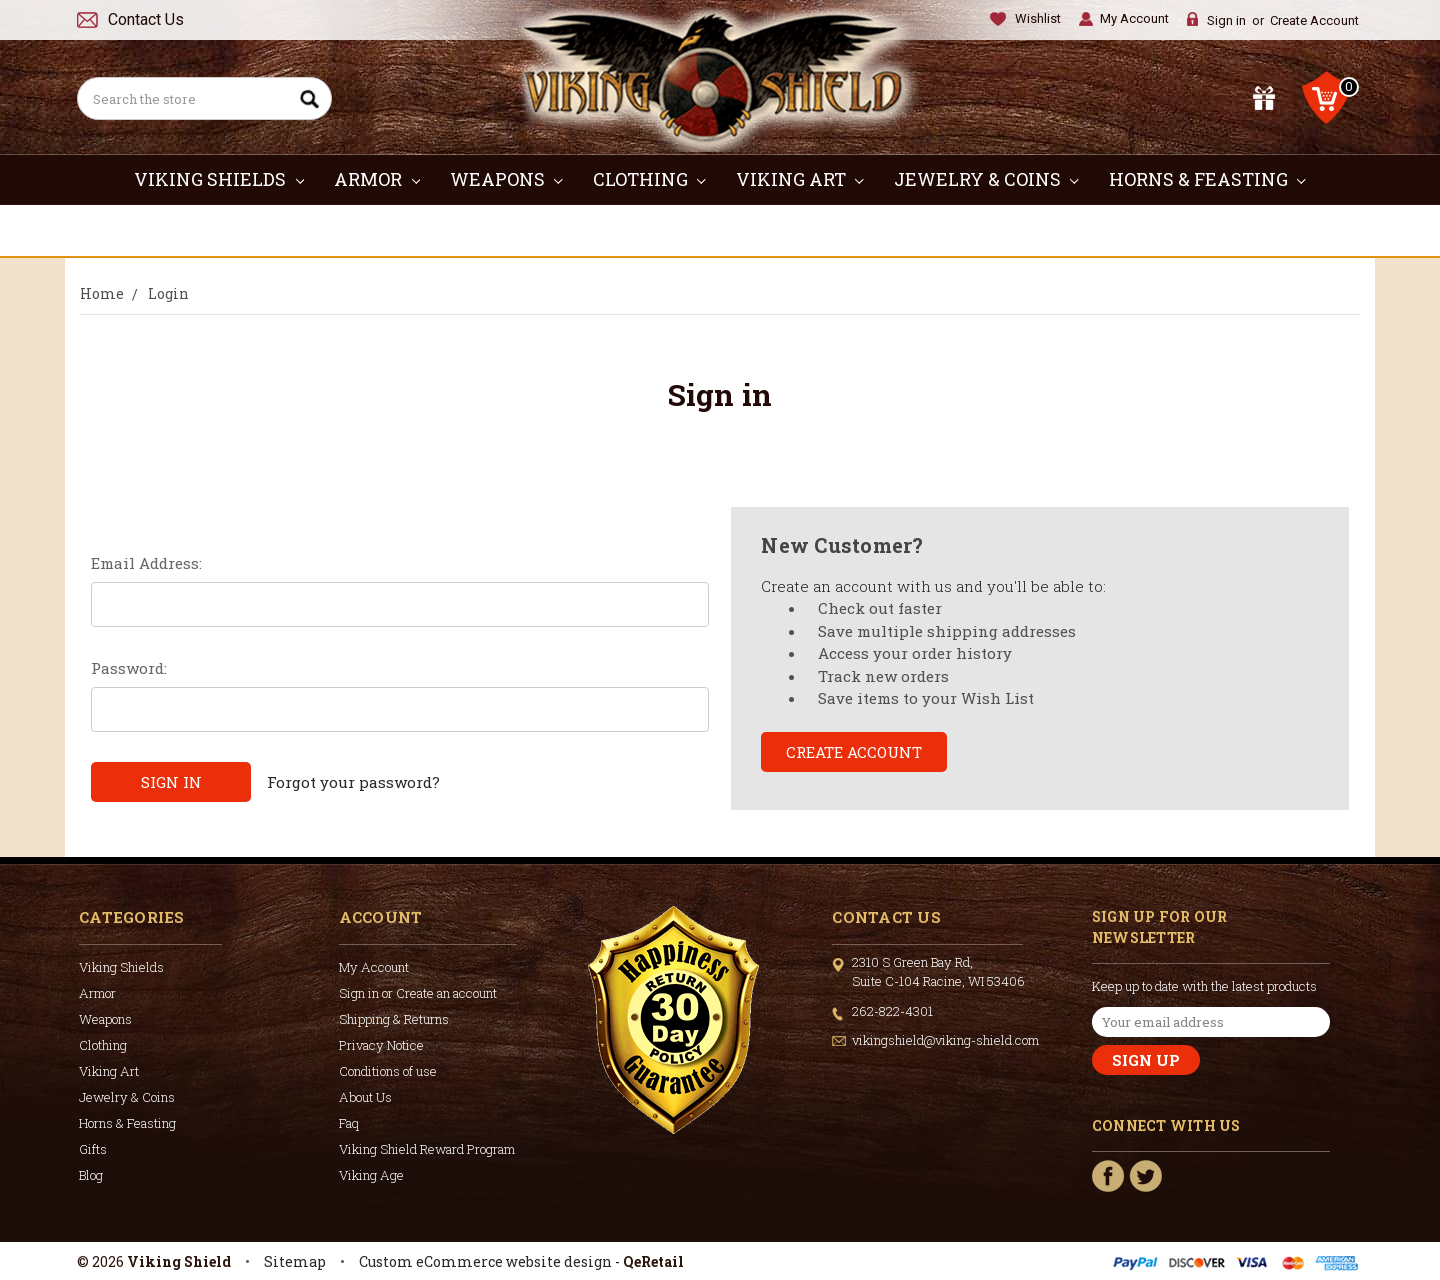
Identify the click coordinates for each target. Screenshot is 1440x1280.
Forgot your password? (353, 782)
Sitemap (295, 1261)
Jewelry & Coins (986, 179)
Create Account (1314, 20)
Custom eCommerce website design (485, 1261)
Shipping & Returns (394, 1019)
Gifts (720, 230)
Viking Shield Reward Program (427, 1149)
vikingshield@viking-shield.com (945, 1040)
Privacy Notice (381, 1045)
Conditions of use (388, 1071)
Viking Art (800, 179)
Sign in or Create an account (418, 993)
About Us (365, 1097)
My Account (1134, 18)
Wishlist (1038, 18)
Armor (377, 179)
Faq (349, 1123)
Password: (129, 668)
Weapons (506, 179)
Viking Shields (219, 179)
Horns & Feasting (1207, 179)
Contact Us (146, 19)
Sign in (1226, 20)
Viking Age (371, 1175)
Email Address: (146, 563)
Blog (91, 1175)
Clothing (649, 179)
